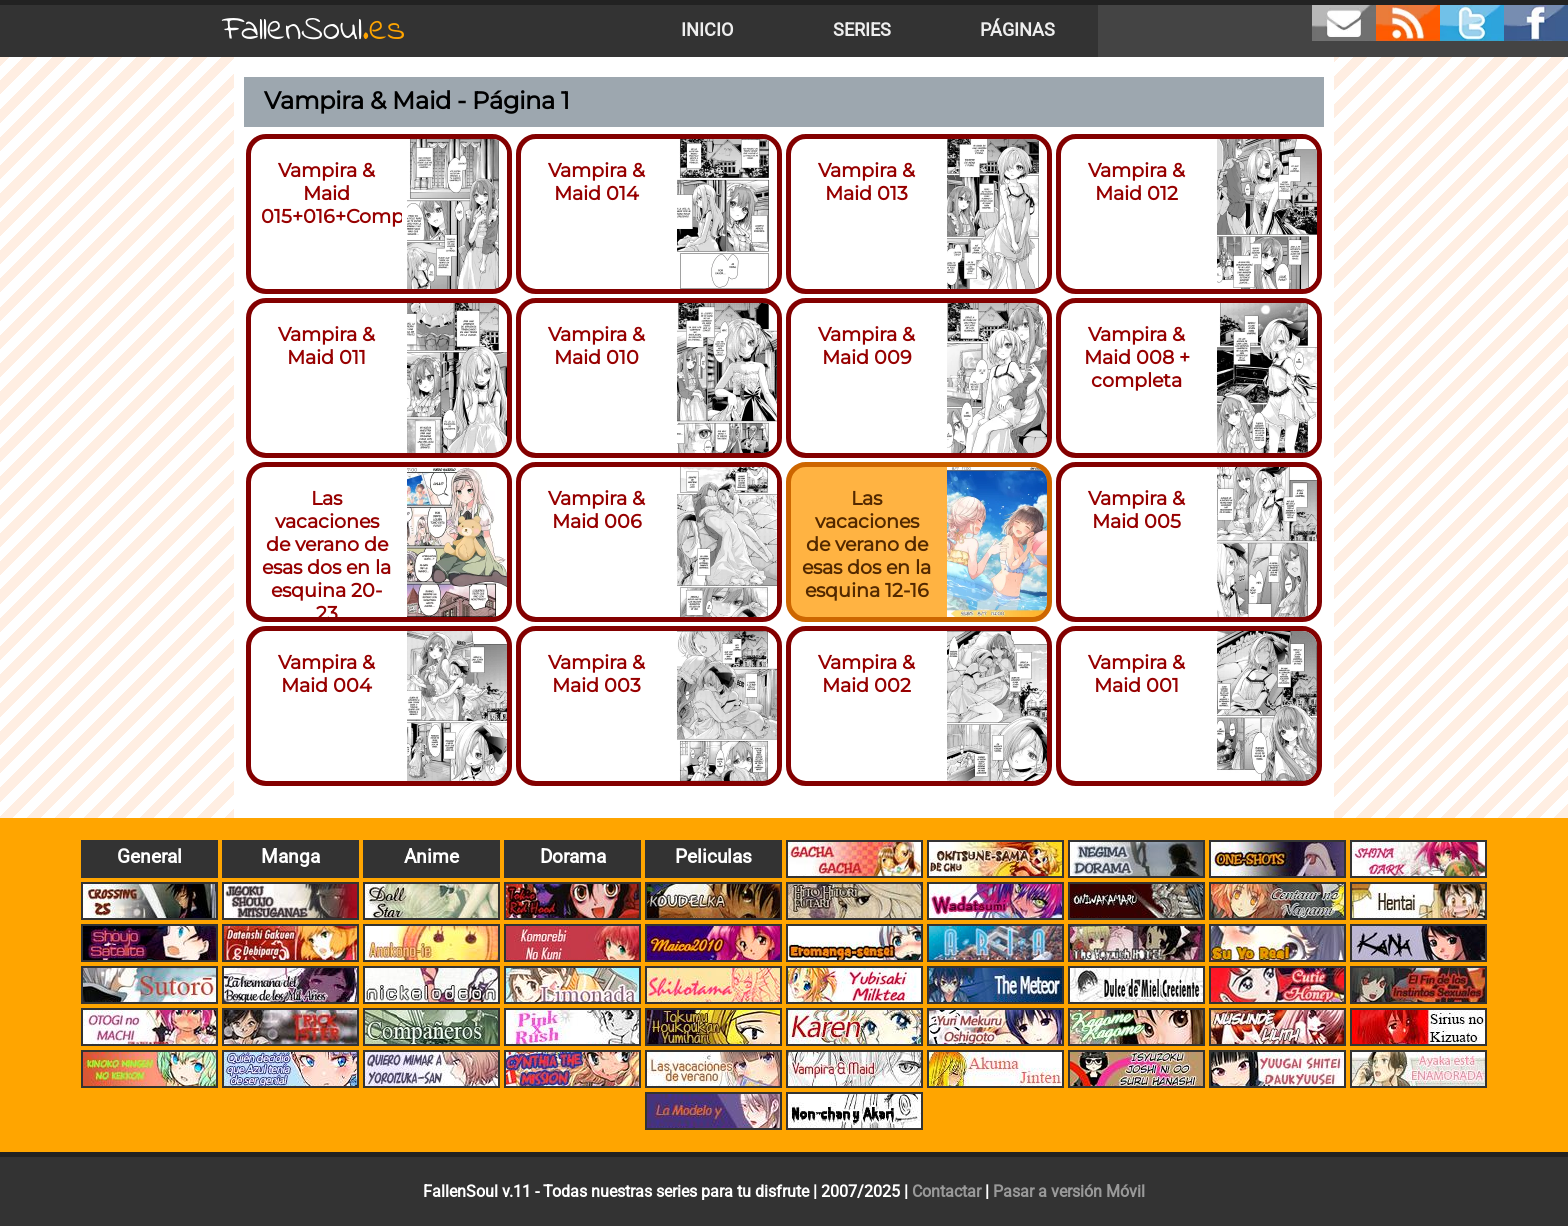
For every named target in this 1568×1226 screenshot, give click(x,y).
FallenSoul (314, 30)
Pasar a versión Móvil (1069, 1191)
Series (862, 30)
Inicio (707, 30)
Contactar (946, 1191)
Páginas (1017, 30)
